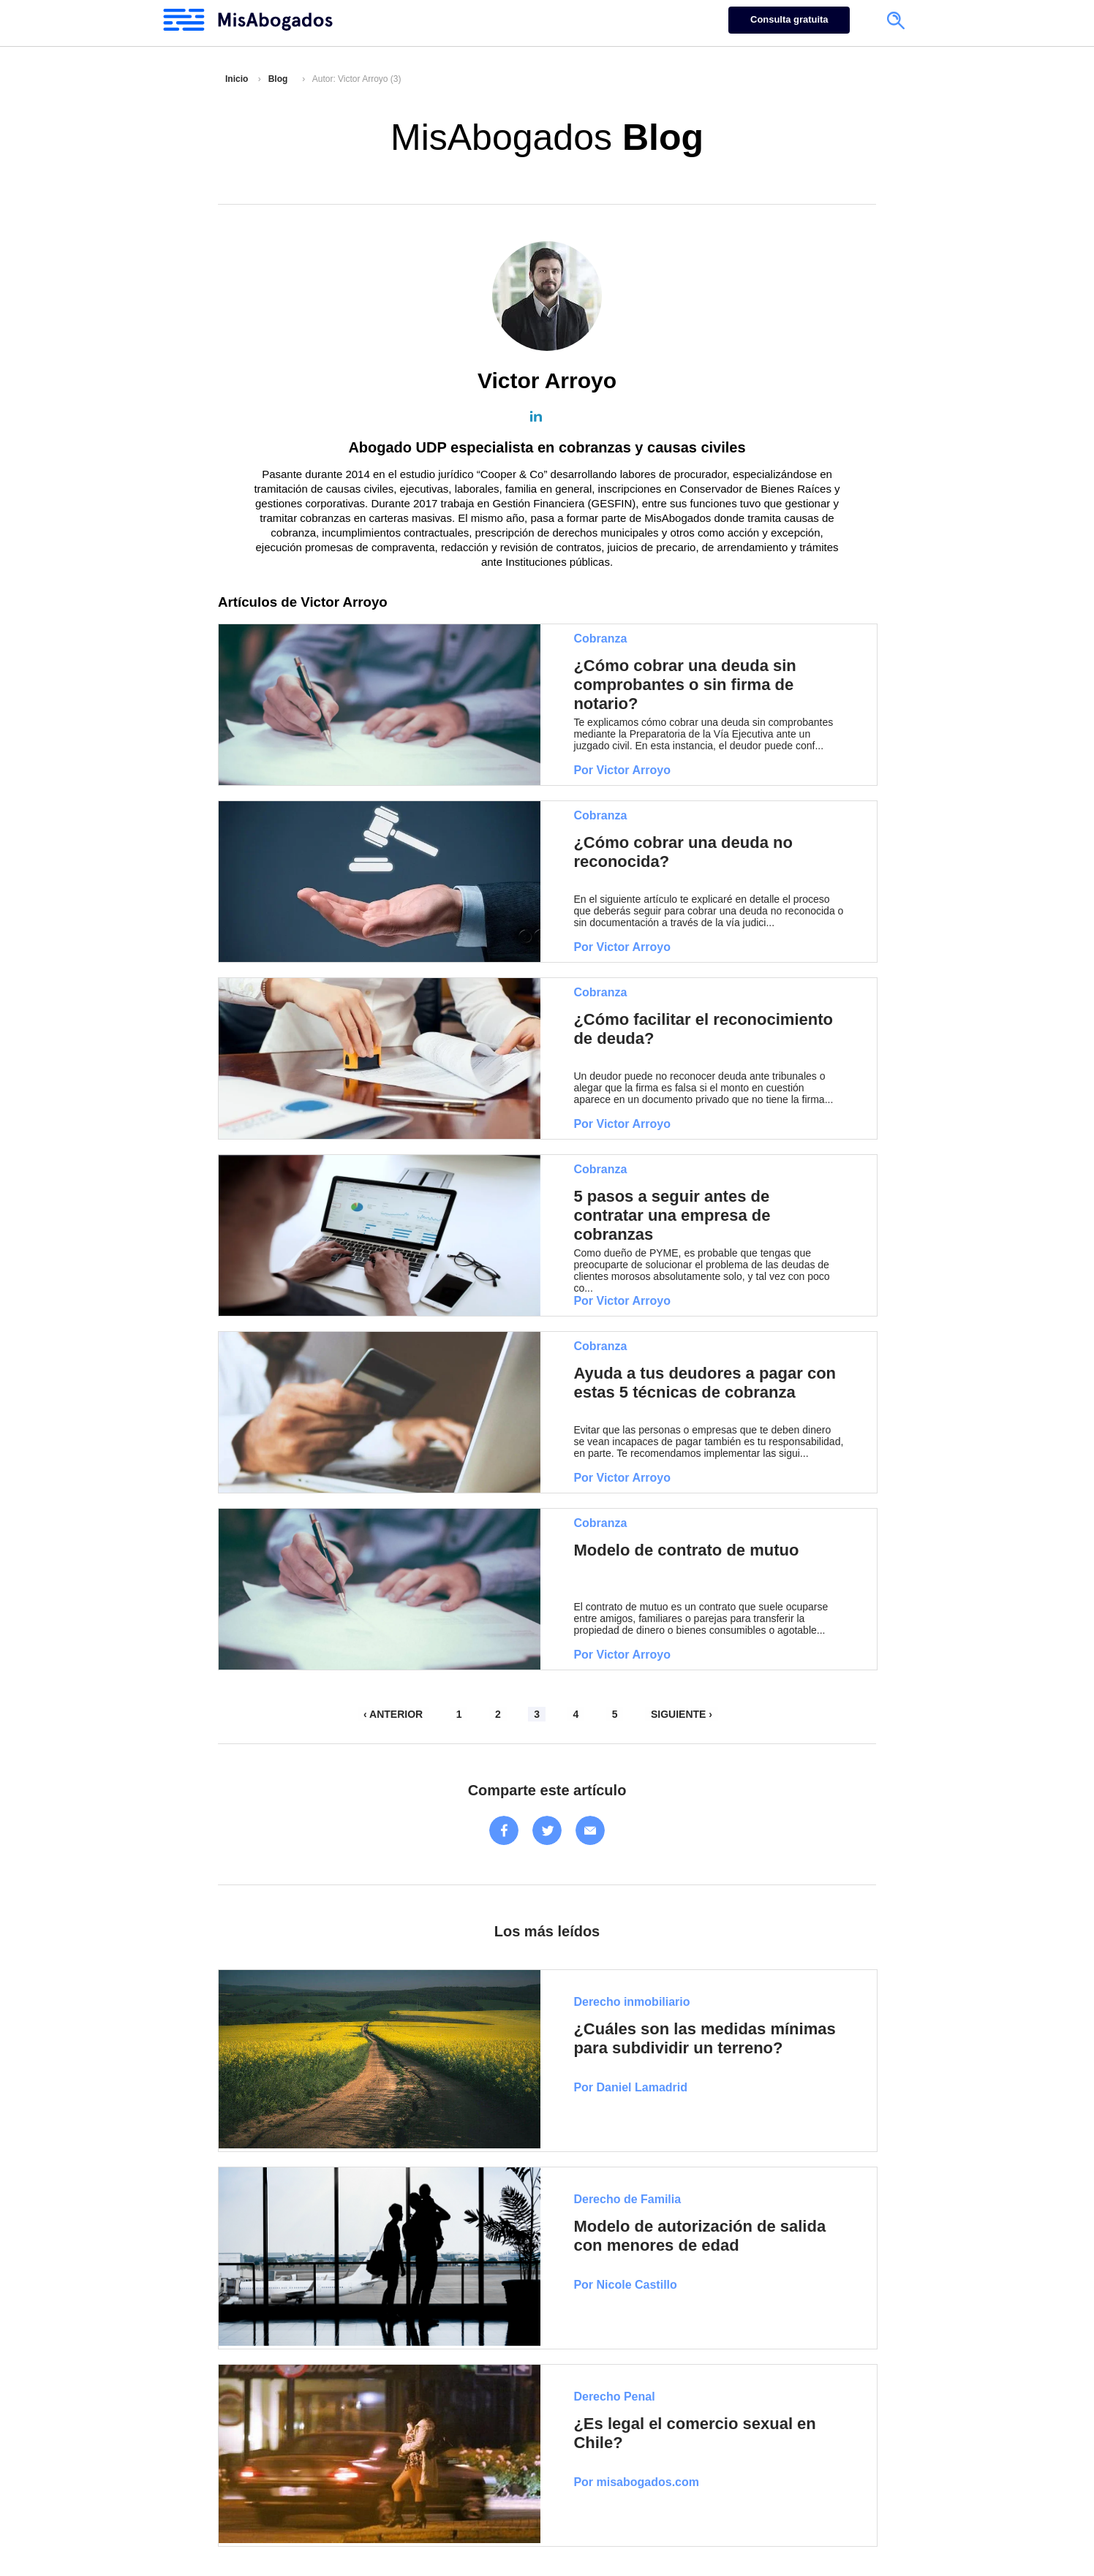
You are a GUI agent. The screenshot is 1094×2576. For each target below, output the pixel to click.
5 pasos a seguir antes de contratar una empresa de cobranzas (671, 1215)
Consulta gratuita (789, 19)
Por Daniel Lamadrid (630, 2087)
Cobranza (600, 638)
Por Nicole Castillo (624, 2284)
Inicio (236, 79)
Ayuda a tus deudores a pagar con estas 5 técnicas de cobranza (704, 1382)
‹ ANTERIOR (393, 1714)
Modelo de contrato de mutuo (686, 1550)
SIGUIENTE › (681, 1714)
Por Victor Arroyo (621, 770)
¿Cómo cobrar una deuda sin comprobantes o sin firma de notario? (684, 684)
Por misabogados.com (636, 2482)
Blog (278, 79)
